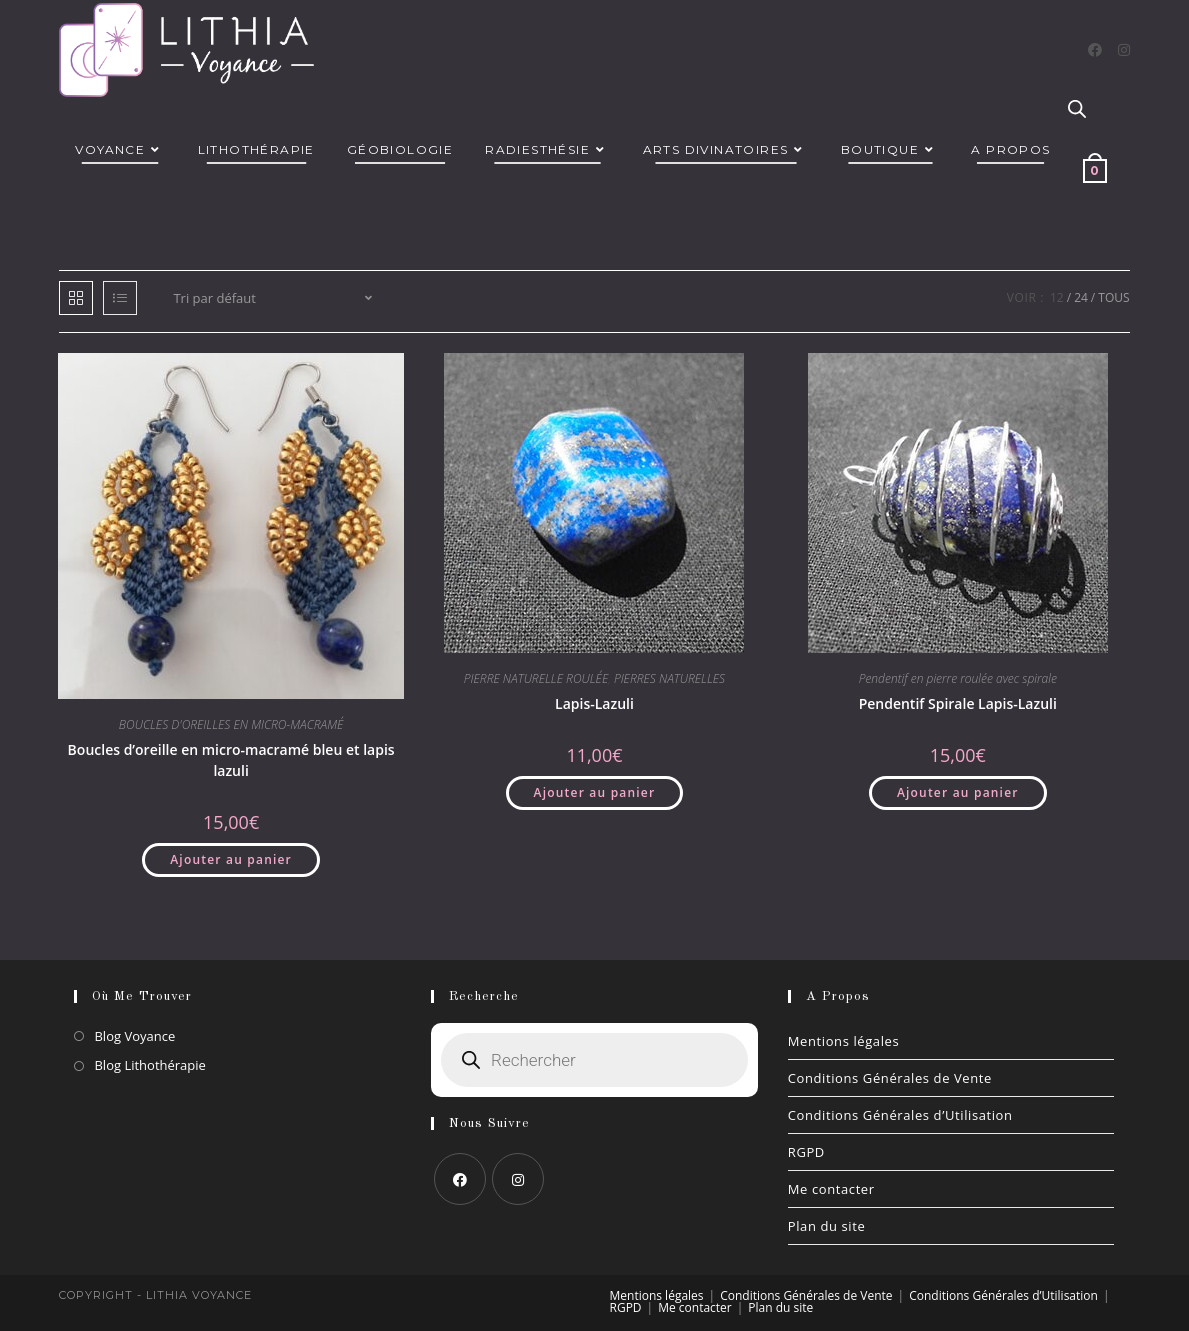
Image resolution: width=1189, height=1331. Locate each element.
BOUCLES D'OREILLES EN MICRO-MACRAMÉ (231, 724)
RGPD (806, 1152)
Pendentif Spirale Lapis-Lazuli (958, 703)
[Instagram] (1124, 50)
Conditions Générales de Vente (890, 1078)
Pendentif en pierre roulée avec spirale (958, 678)
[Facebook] (1095, 50)
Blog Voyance (134, 1036)
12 (1057, 297)
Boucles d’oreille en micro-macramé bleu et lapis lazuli (231, 760)
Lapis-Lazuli (594, 703)
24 (1081, 297)
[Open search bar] (1077, 110)
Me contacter (831, 1189)
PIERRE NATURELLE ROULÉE (536, 678)
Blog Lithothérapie (149, 1065)
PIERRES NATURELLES (669, 678)
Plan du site (827, 1226)
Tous (1113, 297)
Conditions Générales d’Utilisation (900, 1115)
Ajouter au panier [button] (231, 859)
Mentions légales (844, 1041)
